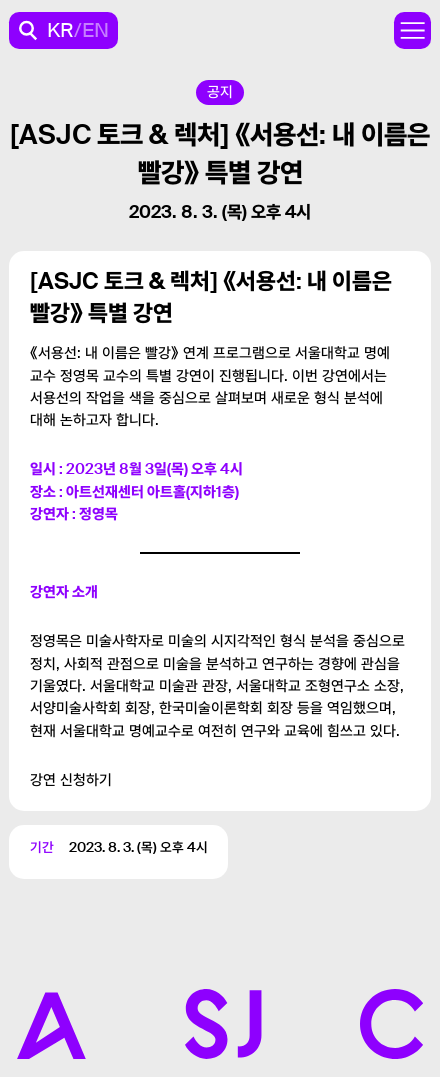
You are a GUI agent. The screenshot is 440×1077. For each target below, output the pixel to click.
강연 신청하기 (71, 780)
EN (95, 30)
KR (60, 30)
